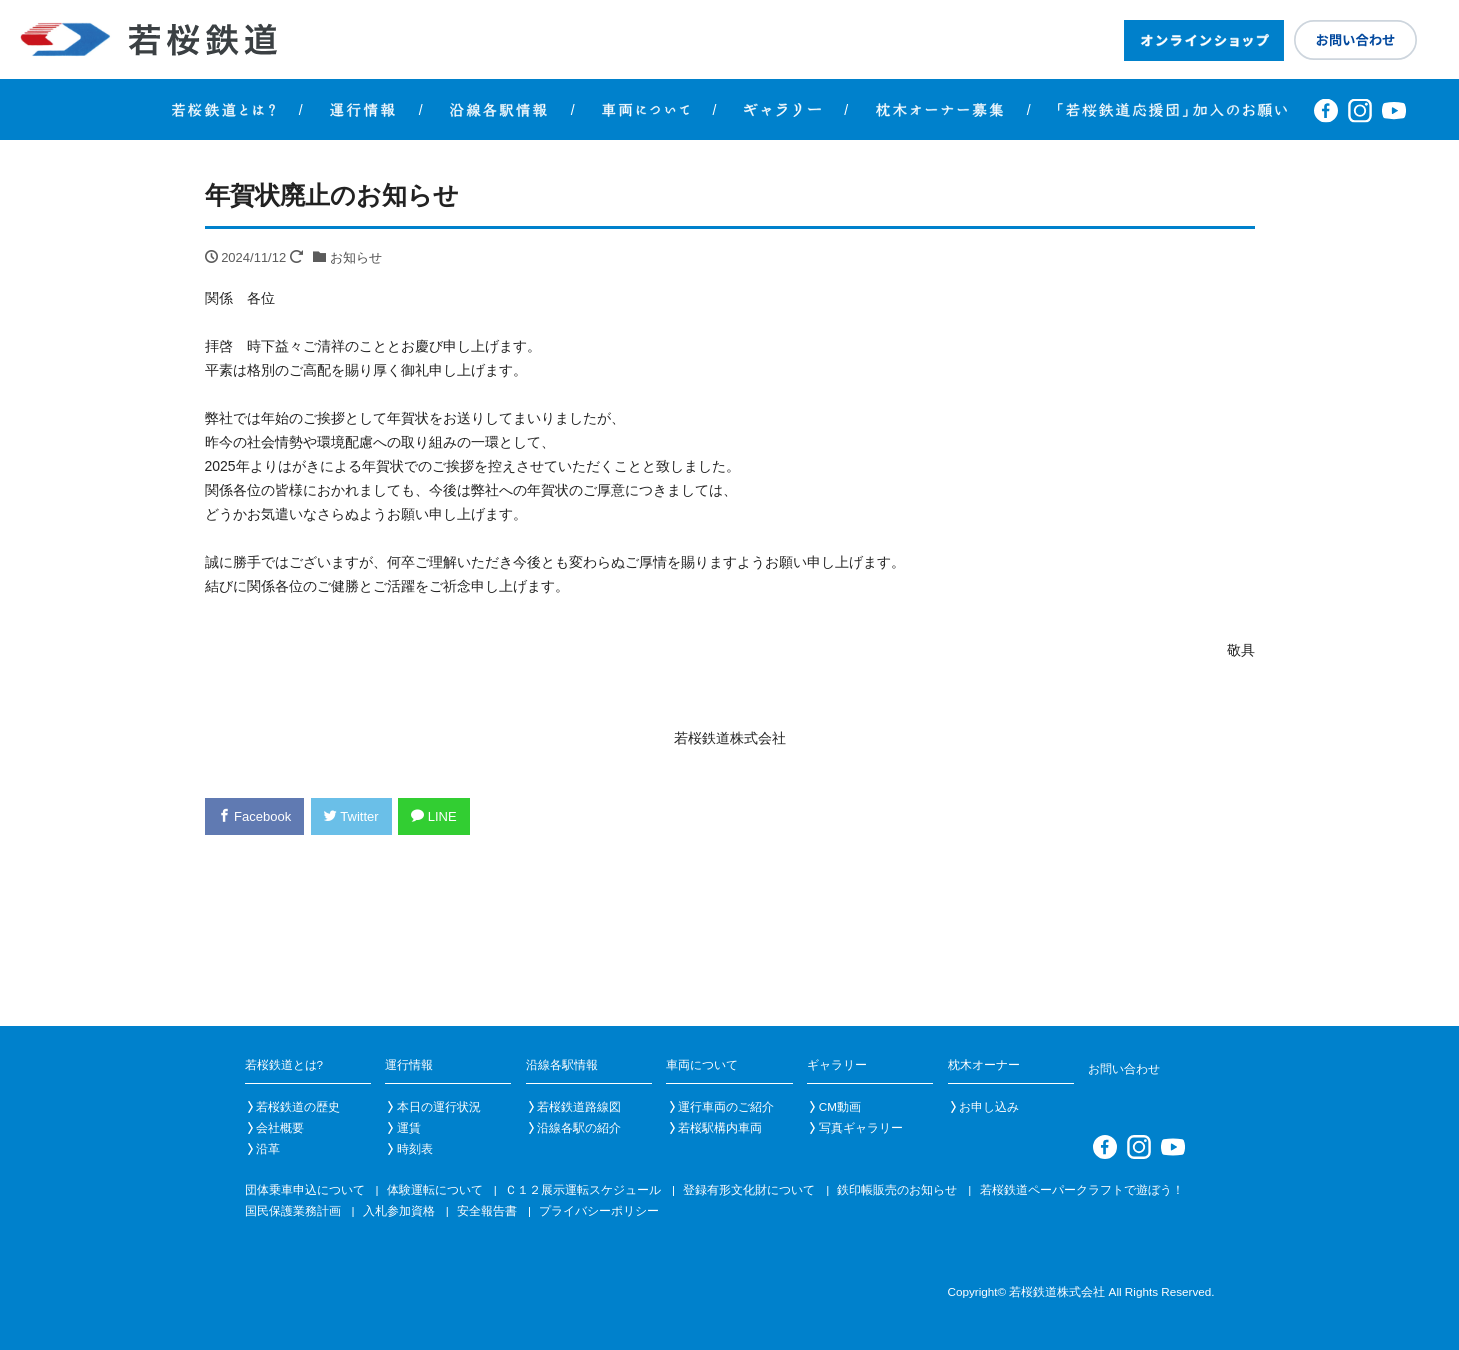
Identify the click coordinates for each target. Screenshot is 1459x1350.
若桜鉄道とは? (284, 1064)
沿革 (268, 1148)
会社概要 (280, 1127)
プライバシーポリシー (599, 1210)
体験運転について (435, 1189)
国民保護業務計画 (293, 1210)
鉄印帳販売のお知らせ (897, 1189)
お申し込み (989, 1106)
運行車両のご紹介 (726, 1106)
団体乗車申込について (305, 1189)
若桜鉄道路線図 (579, 1106)
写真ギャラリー (861, 1127)
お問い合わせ (1124, 1068)
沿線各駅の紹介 (579, 1127)
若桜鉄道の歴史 (298, 1106)
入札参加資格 (399, 1210)
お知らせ (356, 257)
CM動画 (840, 1106)
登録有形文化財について (749, 1189)
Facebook (255, 816)
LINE (434, 816)
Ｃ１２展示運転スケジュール (583, 1189)
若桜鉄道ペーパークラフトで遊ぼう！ (1082, 1189)
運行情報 (409, 1064)
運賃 (409, 1127)
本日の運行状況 (439, 1106)
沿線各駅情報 (562, 1064)
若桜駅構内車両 (720, 1127)
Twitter (351, 816)
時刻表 (415, 1148)
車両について (702, 1064)
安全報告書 (487, 1210)
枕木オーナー (984, 1064)
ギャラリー (837, 1064)
